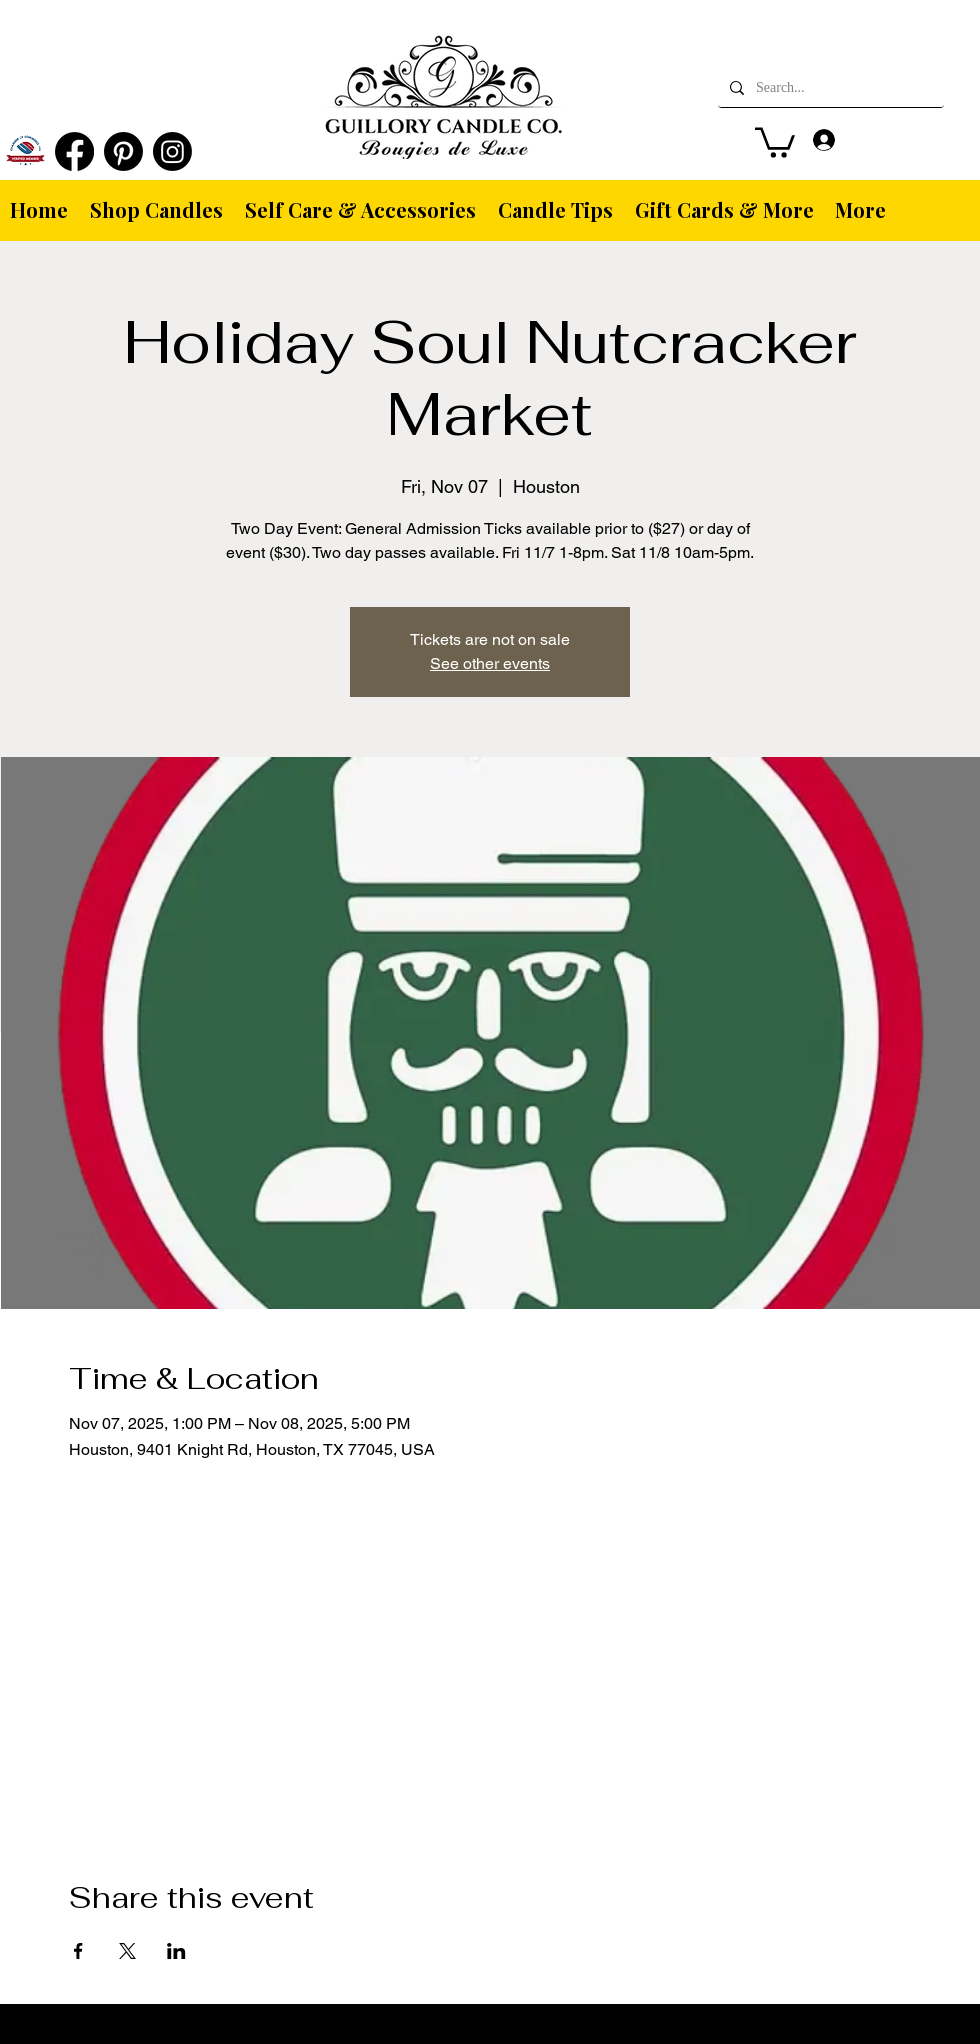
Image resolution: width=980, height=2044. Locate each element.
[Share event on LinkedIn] (176, 1951)
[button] (775, 141)
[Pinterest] (123, 151)
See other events (490, 663)
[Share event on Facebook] (78, 1951)
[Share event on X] (127, 1951)
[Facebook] (74, 151)
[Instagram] (172, 151)
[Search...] (829, 88)
